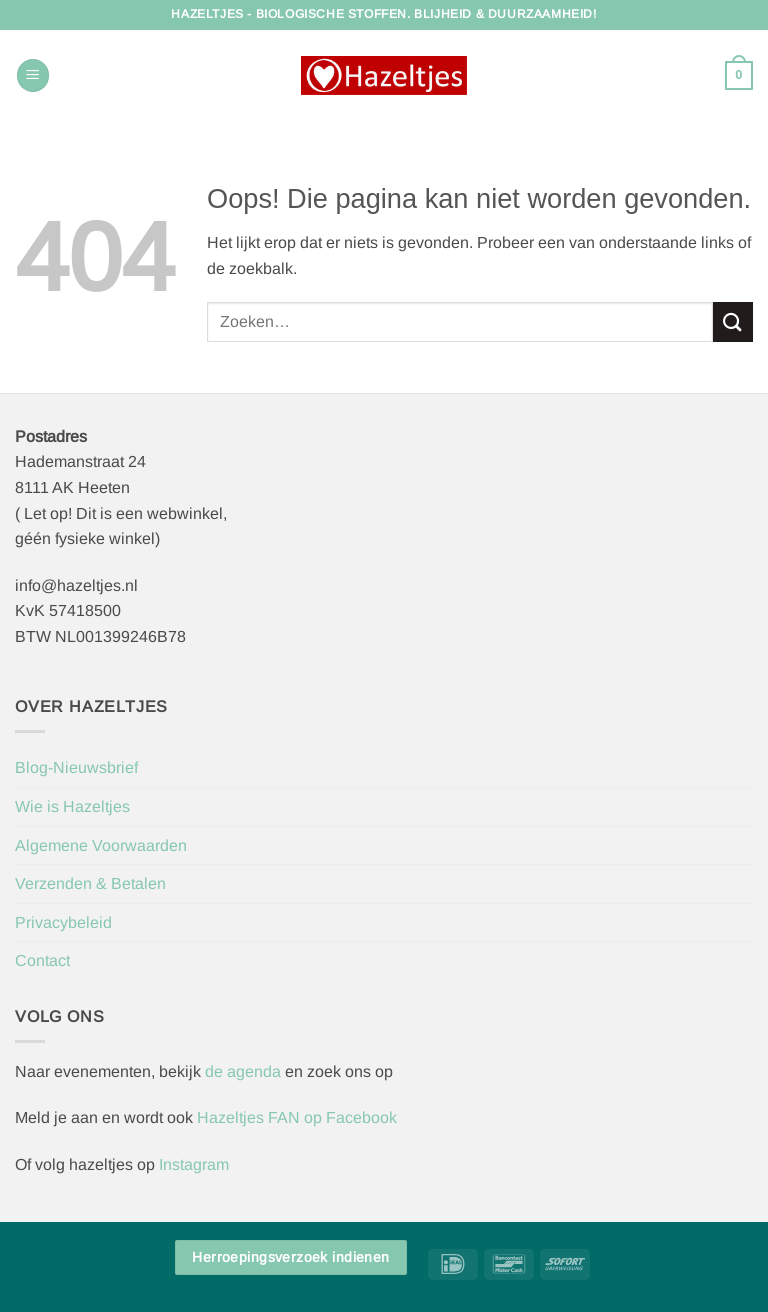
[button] (33, 75)
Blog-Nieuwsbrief (76, 767)
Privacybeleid (63, 922)
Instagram (194, 1164)
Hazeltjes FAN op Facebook (295, 1117)
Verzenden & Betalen (90, 883)
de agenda (245, 1071)
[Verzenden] (733, 321)
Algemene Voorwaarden (101, 845)
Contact (42, 960)
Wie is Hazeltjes (72, 806)
